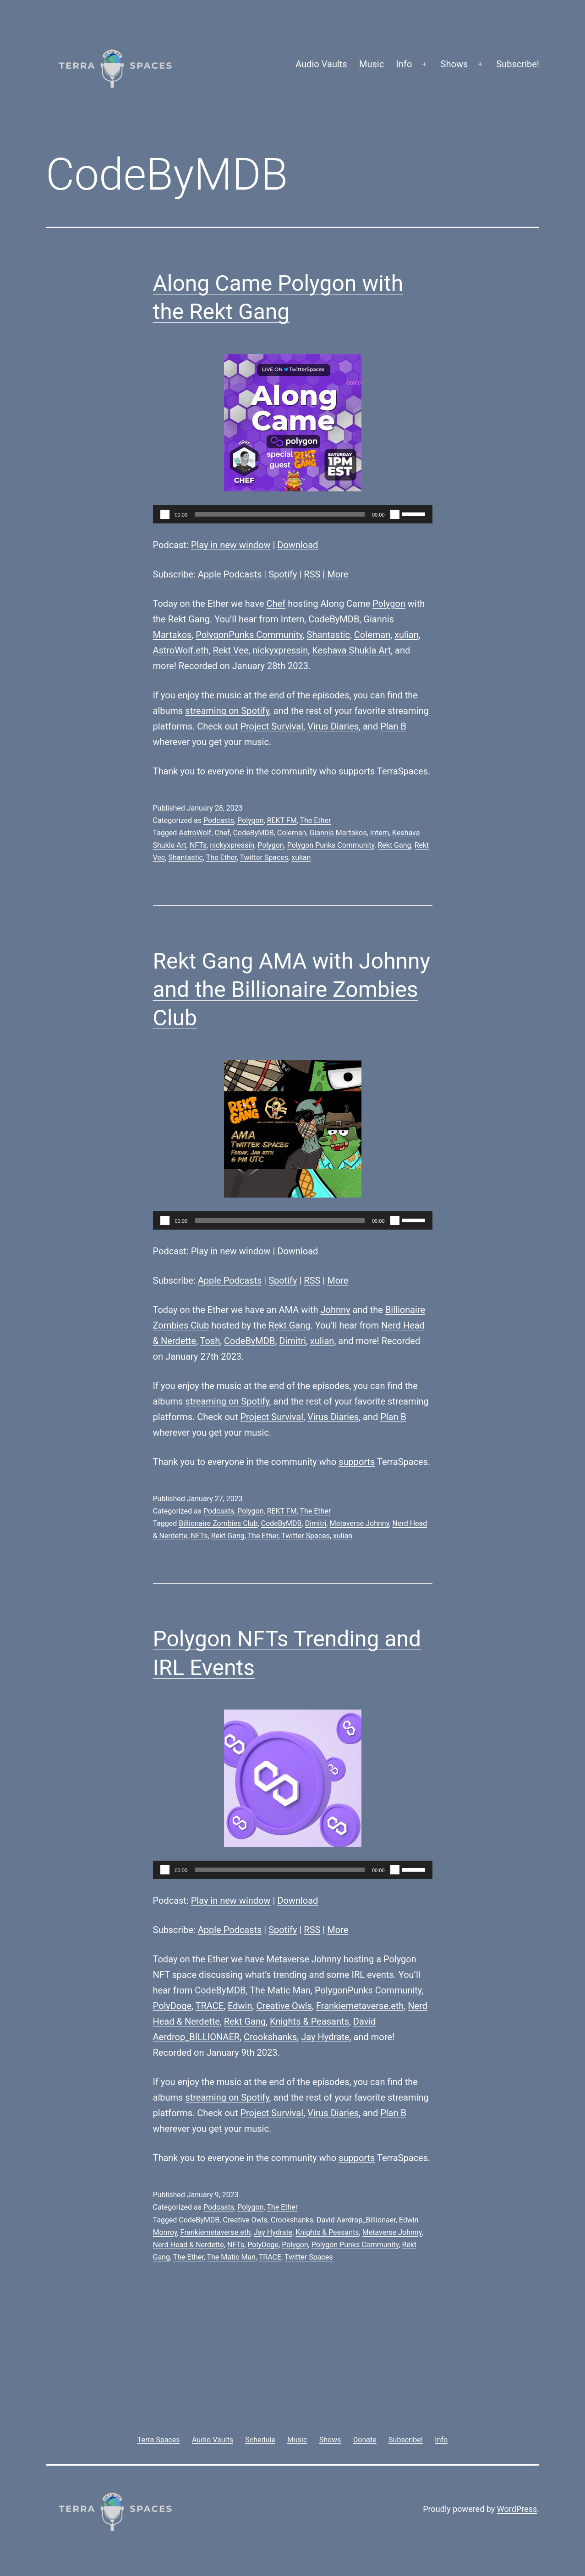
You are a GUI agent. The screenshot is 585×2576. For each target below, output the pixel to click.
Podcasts (218, 820)
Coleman (372, 634)
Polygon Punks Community (331, 845)
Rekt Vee (230, 650)
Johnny (335, 1309)
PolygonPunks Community (249, 634)
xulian (406, 634)
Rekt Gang (189, 619)
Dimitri (292, 1340)
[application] (292, 514)
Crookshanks (270, 2036)
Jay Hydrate (325, 2036)
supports (357, 771)
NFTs (198, 845)
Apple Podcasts (230, 574)
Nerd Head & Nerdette (188, 2244)
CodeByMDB (333, 619)
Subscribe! (517, 64)
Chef (276, 603)
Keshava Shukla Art (351, 650)
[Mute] (394, 514)
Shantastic (328, 634)
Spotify (282, 574)
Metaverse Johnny (359, 1523)
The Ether (315, 820)
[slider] (280, 514)
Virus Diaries (333, 726)
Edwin (240, 2005)
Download (297, 544)
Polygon (388, 603)
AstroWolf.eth (181, 650)
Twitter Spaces (264, 857)
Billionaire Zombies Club (218, 1523)
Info (404, 64)
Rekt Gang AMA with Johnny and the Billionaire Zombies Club (292, 989)
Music (371, 64)
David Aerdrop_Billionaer (356, 2220)
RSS (312, 574)
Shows (454, 64)
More (337, 574)
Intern (292, 619)
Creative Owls (284, 2005)
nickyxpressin (280, 650)
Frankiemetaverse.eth (360, 2005)
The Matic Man (280, 1990)
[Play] (164, 514)
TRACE (210, 2005)
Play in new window (231, 544)
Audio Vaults (321, 64)
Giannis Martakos (337, 832)
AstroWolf (195, 832)
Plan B (393, 726)
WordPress (517, 2509)
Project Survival (271, 726)
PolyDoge (172, 2005)
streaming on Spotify (227, 710)
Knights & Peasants (309, 2021)
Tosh (210, 1340)
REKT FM (282, 820)
